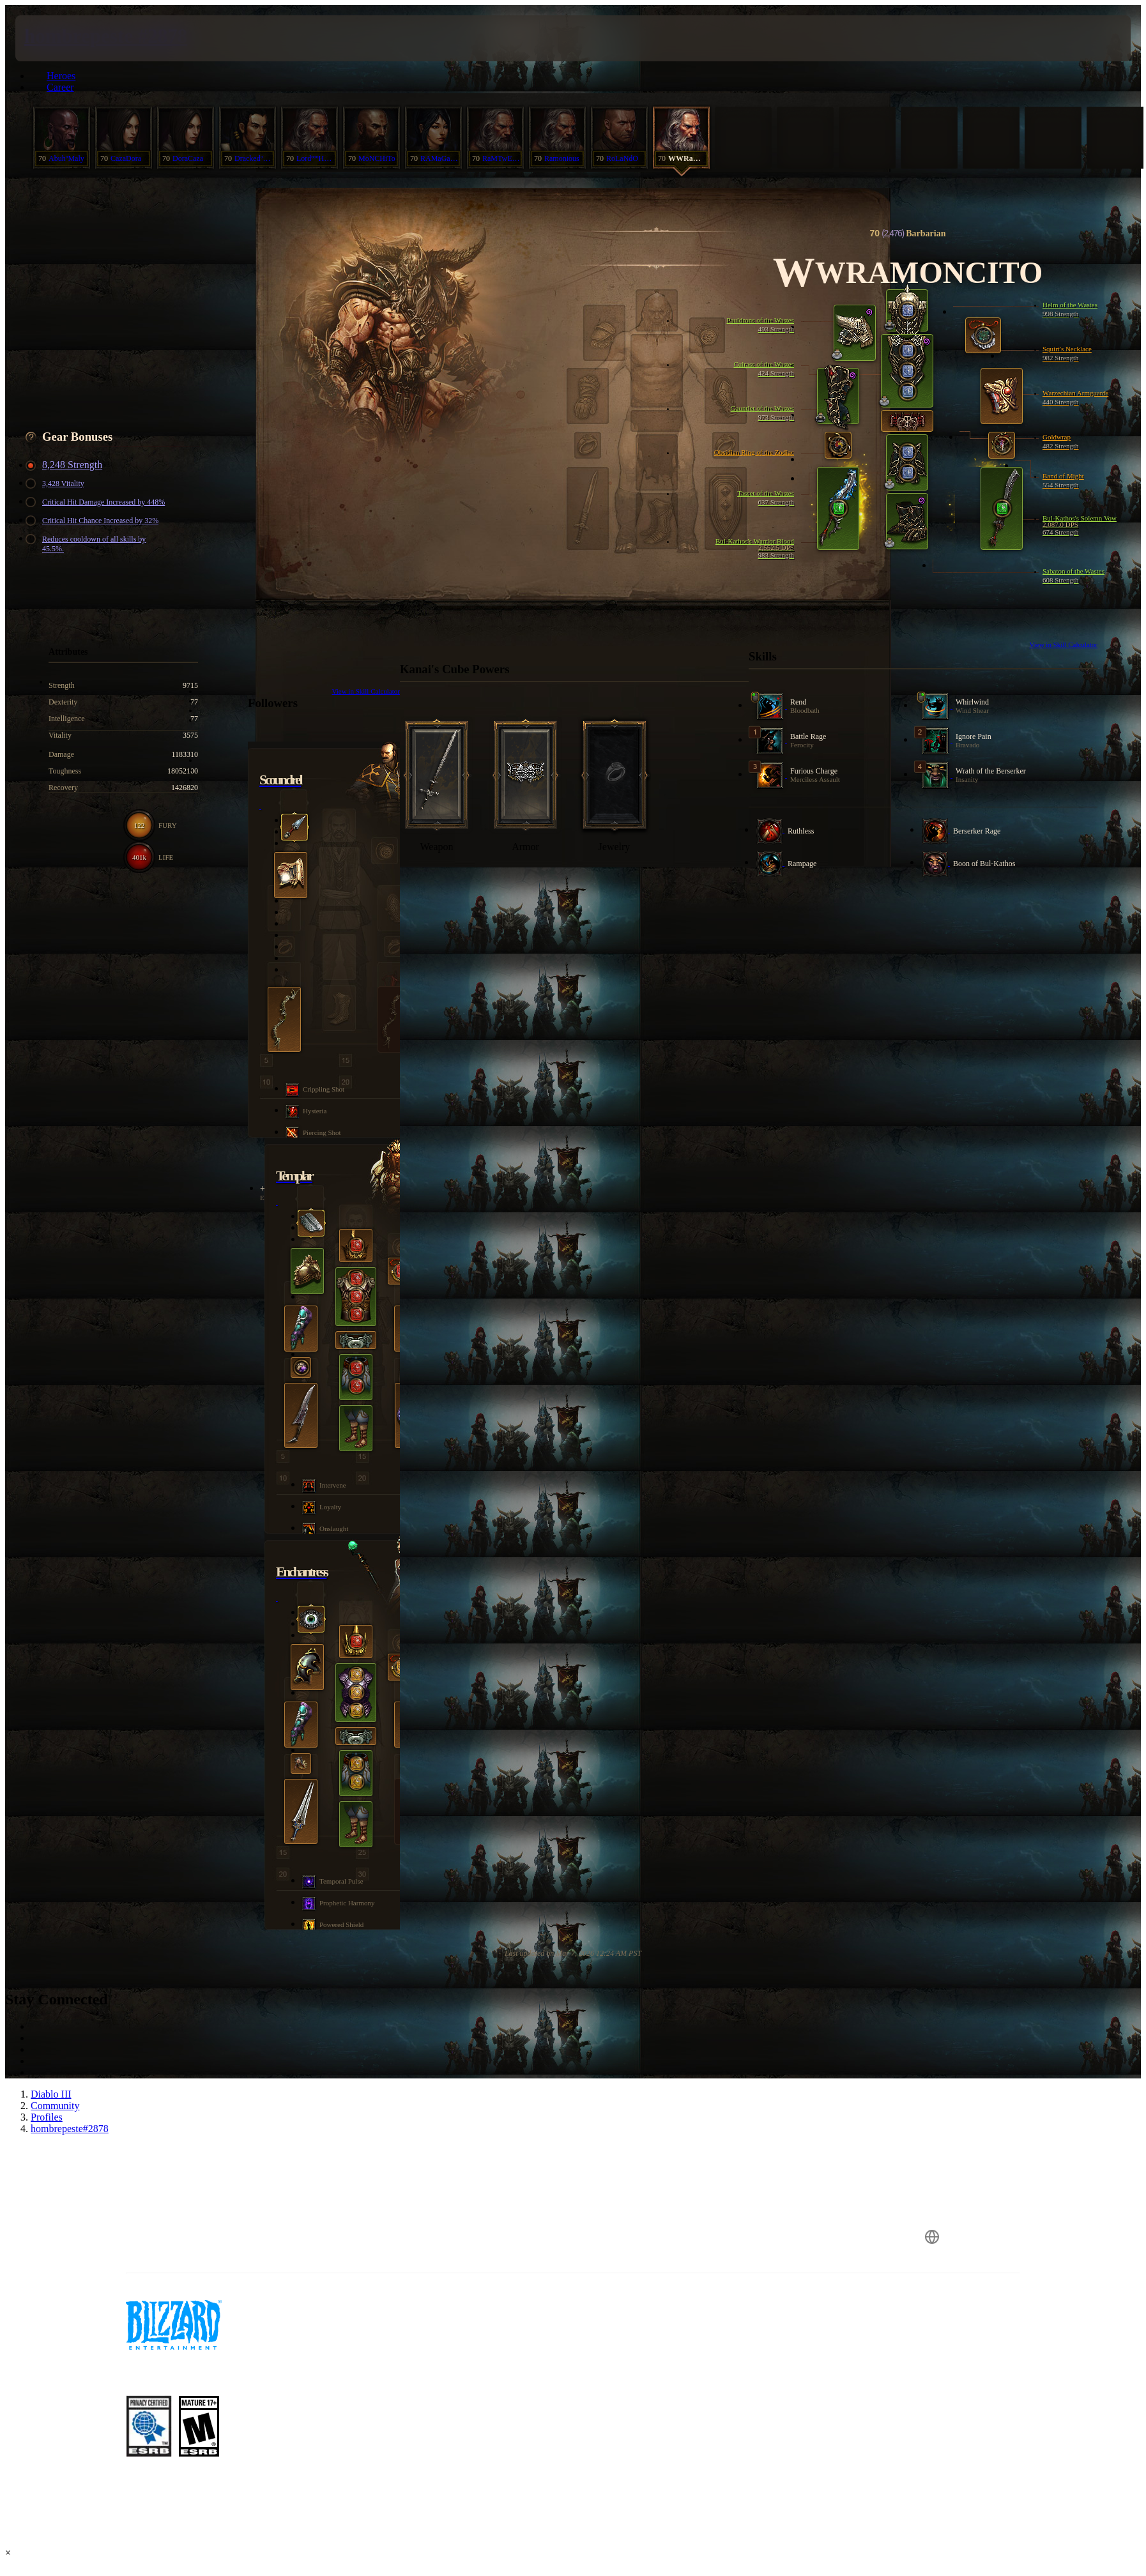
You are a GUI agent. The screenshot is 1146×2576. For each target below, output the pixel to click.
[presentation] (62, 38)
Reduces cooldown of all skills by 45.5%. (87, 544)
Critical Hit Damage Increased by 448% (97, 502)
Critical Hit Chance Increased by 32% (93, 521)
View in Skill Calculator (1063, 644)
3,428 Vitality (56, 484)
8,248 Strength (65, 465)
